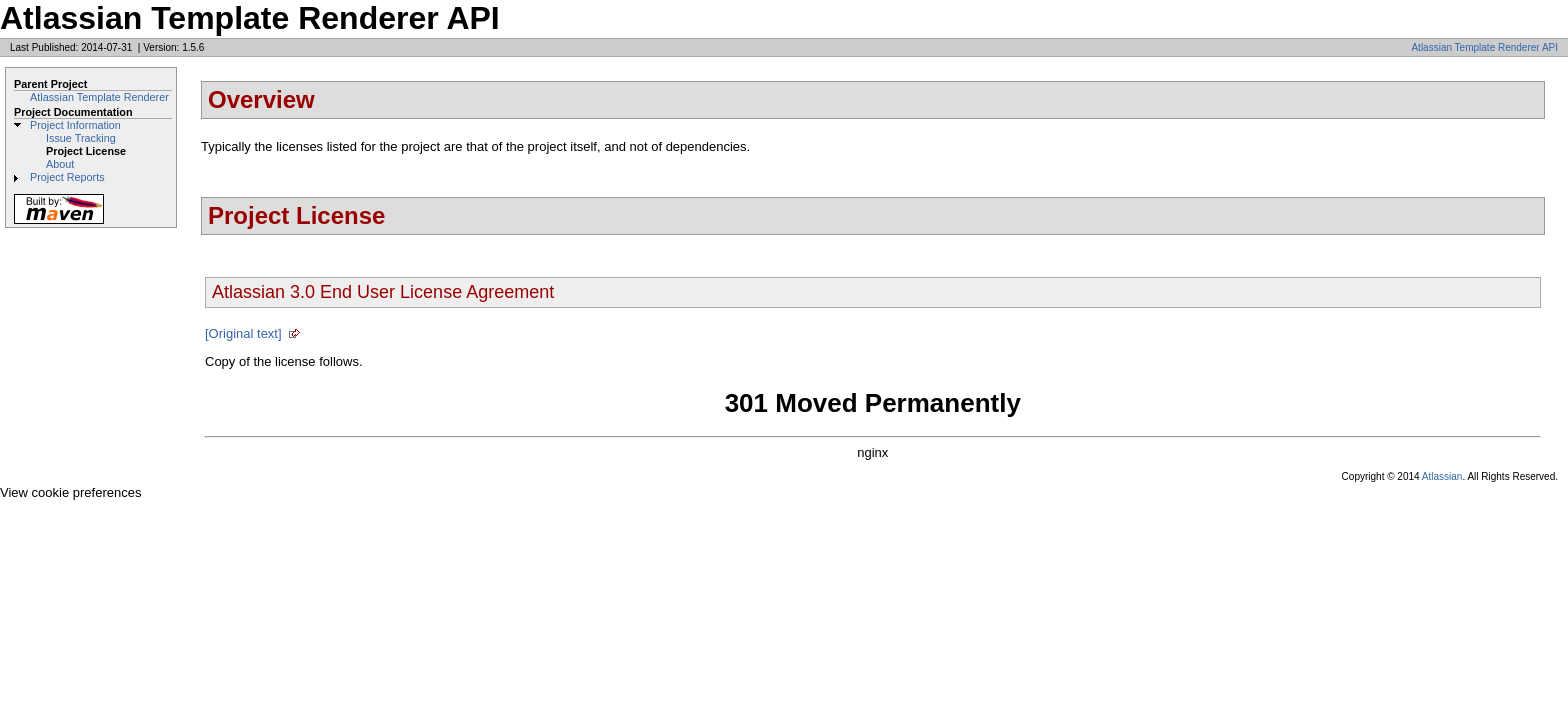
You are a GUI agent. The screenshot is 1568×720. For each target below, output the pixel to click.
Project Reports (67, 177)
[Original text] (243, 333)
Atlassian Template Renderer (99, 97)
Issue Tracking (81, 138)
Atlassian (1442, 476)
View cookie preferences (70, 492)
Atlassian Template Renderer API (1484, 47)
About (60, 164)
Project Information (75, 125)
